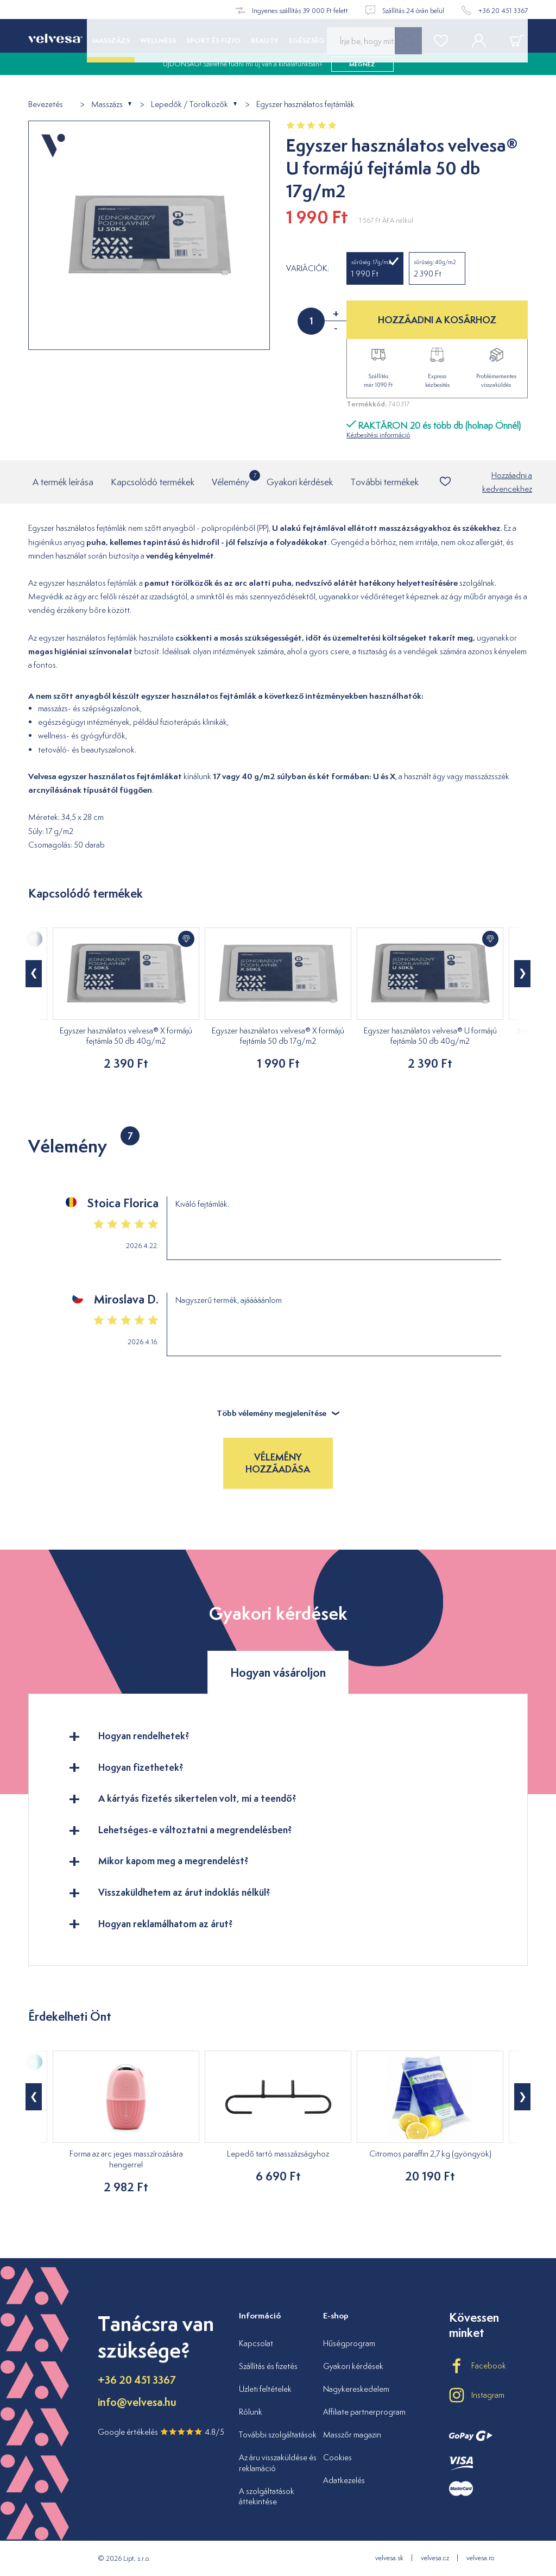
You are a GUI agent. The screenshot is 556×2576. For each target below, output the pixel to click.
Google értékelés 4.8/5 (161, 2432)
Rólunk (250, 2411)
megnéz (362, 76)
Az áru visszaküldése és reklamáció (278, 2462)
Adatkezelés (344, 2480)
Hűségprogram (349, 2343)
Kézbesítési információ (378, 435)
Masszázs (107, 104)
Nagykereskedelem (356, 2389)
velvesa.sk (389, 2557)
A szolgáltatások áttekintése (266, 2496)
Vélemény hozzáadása (277, 1463)
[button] (33, 973)
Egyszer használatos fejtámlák (305, 104)
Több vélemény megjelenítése (278, 1413)
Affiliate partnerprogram (364, 2411)
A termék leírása (63, 482)
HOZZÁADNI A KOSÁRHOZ (437, 320)
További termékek (384, 482)
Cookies (337, 2457)
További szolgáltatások (278, 2434)
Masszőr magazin (352, 2434)
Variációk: (307, 268)
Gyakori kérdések (300, 482)
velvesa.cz (435, 2557)
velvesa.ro (480, 2557)
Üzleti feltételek (265, 2389)
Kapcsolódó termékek (152, 482)
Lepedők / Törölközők (189, 104)
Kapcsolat (256, 2343)
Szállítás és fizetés (268, 2366)
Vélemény (230, 479)
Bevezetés (45, 104)
